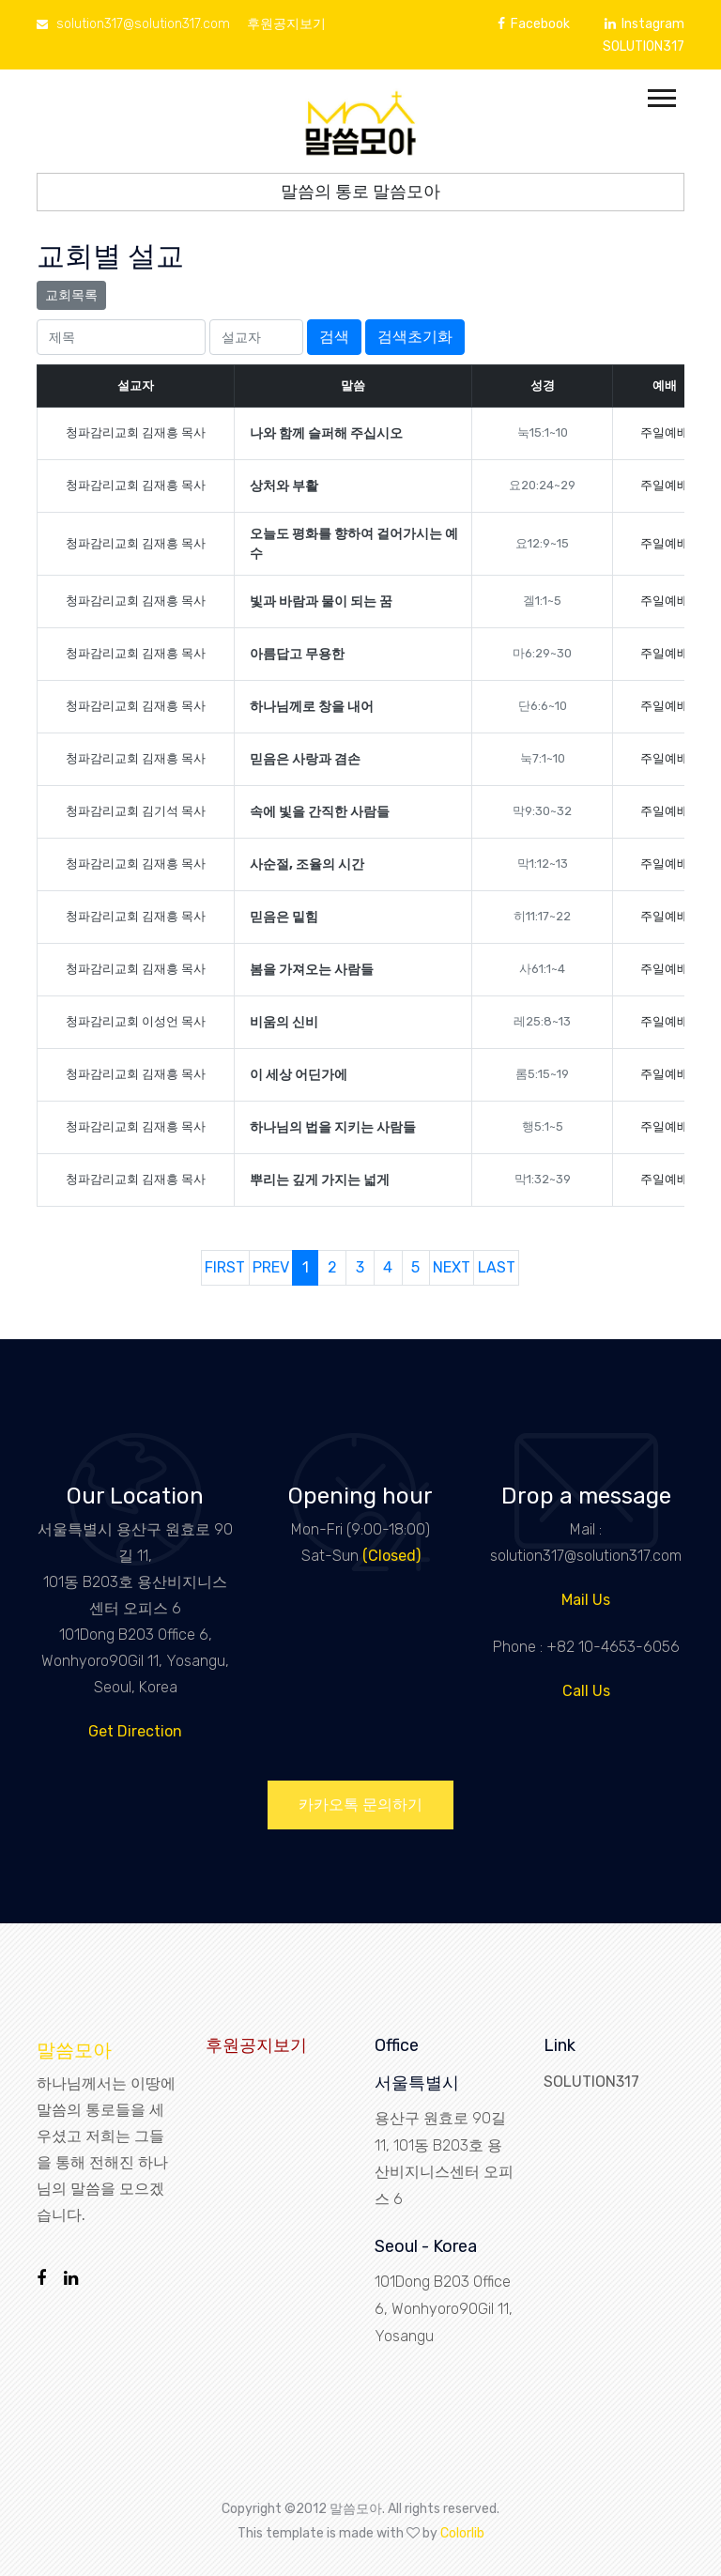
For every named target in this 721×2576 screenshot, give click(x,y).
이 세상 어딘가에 (298, 1075)
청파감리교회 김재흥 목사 (136, 432)
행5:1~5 (542, 1126)
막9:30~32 (542, 811)
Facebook (534, 24)
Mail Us (585, 1600)
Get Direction (135, 1731)
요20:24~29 (542, 485)
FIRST (225, 1267)
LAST (496, 1267)
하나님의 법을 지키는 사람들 (333, 1127)
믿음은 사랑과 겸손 (305, 759)
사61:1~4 (542, 969)
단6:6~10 (542, 706)
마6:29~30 (542, 653)
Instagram (644, 24)
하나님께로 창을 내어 (312, 707)
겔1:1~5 (542, 601)
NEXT (451, 1267)
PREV (271, 1267)
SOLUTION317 (643, 46)
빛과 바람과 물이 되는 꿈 (321, 601)
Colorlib (462, 2533)
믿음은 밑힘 (284, 917)
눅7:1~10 (542, 758)
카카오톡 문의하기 (360, 1804)
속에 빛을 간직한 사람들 (320, 812)
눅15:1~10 (542, 432)
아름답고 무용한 (297, 654)
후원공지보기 (286, 24)
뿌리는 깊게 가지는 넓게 (320, 1180)
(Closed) (391, 1556)
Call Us (586, 1691)
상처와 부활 (284, 486)
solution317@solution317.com (133, 24)
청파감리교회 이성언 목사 (136, 1021)
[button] (660, 94)
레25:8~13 (542, 1021)
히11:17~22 (542, 916)
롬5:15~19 (542, 1074)
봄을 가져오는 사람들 (312, 970)
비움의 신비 (284, 1022)
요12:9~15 (542, 543)
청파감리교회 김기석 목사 (136, 811)
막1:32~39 (542, 1179)
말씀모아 (74, 2050)
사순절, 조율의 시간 (307, 864)
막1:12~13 (542, 863)
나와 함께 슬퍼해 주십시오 (326, 433)
